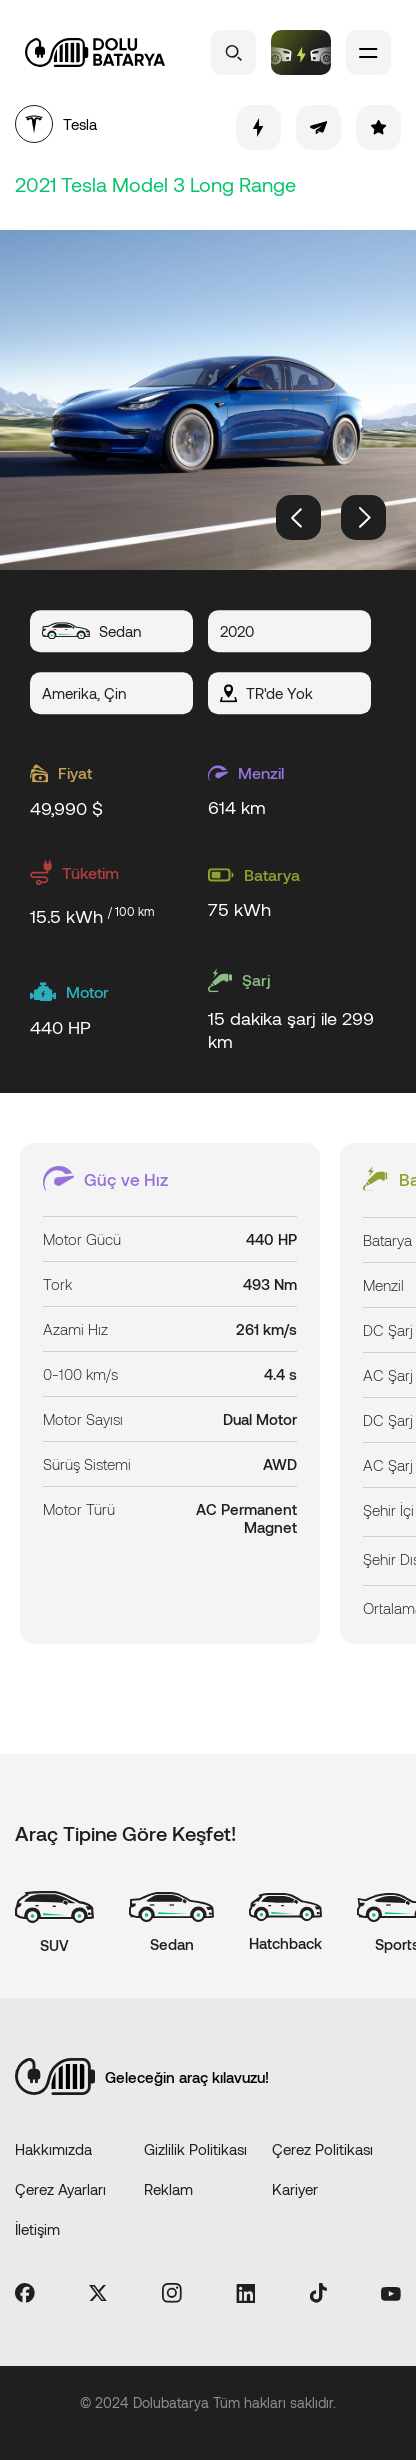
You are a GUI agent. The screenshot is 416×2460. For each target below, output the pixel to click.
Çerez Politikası (322, 2149)
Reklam (168, 2189)
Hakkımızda (53, 2149)
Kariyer (295, 2189)
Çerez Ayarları (60, 2189)
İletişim (37, 2229)
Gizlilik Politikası (195, 2149)
